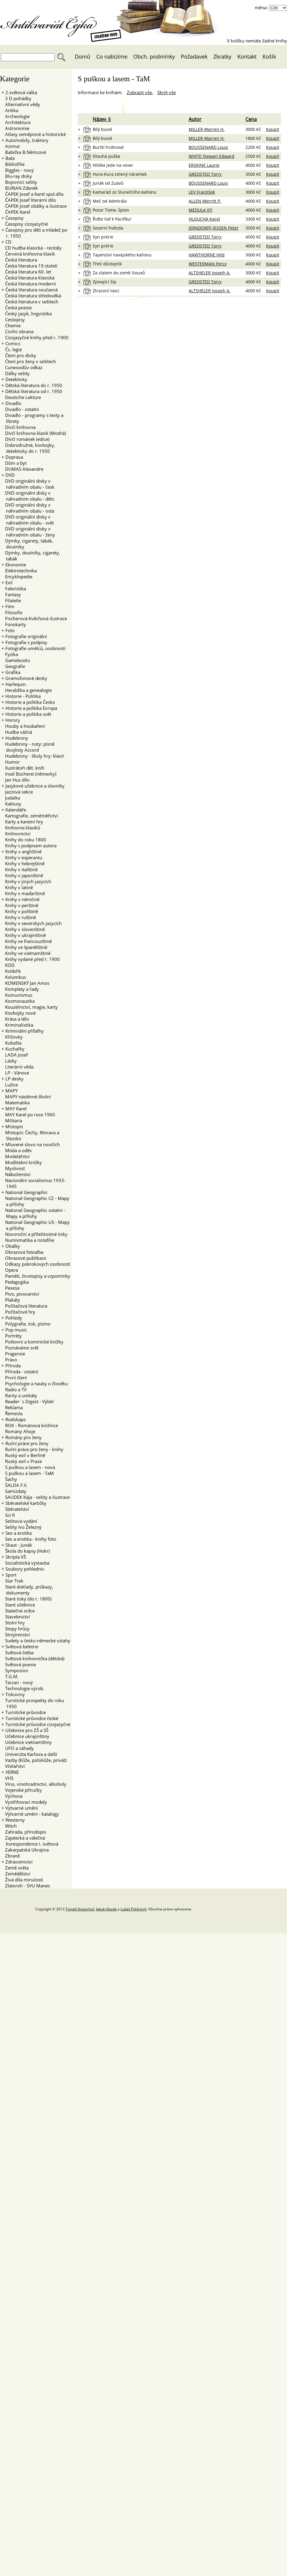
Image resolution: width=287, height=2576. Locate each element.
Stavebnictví (15, 1617)
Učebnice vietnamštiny (26, 1742)
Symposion (14, 1670)
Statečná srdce (18, 1611)
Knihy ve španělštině (24, 947)
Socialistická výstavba (25, 1563)
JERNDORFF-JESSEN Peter (214, 228)
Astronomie (15, 128)
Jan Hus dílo (15, 780)
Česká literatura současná (31, 290)
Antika (9, 110)
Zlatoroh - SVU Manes (25, 1886)
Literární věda (17, 1067)
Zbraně (10, 1856)
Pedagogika (15, 1282)
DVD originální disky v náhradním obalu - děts (27, 496)
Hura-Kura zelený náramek (119, 174)
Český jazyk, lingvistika (26, 314)
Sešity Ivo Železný (21, 1527)
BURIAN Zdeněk (19, 188)
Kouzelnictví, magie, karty (29, 1007)
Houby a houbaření (23, 726)
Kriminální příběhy (24, 1031)
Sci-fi (8, 1515)
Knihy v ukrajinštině (23, 935)
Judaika (10, 798)
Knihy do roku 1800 (23, 840)
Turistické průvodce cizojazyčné (37, 1724)
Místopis (14, 1126)
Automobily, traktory (26, 140)
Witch (9, 1826)
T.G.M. (10, 1676)
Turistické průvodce (25, 1712)
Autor (195, 119)
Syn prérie (103, 237)
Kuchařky (15, 1049)
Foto (10, 630)
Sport (10, 1575)
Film (9, 606)
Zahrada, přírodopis (23, 1832)
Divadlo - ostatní (20, 409)
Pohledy (13, 1318)
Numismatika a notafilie (27, 1240)
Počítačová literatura (24, 1306)
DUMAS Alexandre (22, 469)
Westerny (15, 1820)
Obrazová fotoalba (22, 1252)
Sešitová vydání (19, 1521)
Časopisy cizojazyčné (24, 224)
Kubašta (11, 1043)
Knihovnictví (15, 834)
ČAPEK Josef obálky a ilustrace (34, 206)
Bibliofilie (13, 164)
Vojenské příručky (21, 1790)
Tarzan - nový (17, 1682)
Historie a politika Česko (30, 702)
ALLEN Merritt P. (205, 201)
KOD (8, 965)
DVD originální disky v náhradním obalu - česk (27, 484)
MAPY (11, 1091)
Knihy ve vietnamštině (26, 953)
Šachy (9, 1479)
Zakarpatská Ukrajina (25, 1850)
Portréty (11, 1336)
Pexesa (10, 1288)
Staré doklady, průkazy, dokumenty (27, 1590)
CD (8, 242)
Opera (9, 1270)
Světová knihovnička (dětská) (32, 1658)
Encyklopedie (16, 577)
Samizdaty (13, 1491)
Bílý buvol (102, 129)
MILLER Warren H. (207, 129)
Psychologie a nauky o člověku (34, 1383)
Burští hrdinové (108, 147)
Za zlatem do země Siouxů (119, 273)
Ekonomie (15, 565)
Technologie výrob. (22, 1688)
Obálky (12, 1246)
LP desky (14, 1079)
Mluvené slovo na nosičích (32, 1144)
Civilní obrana (17, 331)
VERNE (12, 1772)
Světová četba (17, 1652)
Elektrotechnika (19, 571)
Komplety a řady (20, 989)
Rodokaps (15, 1419)
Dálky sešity (15, 373)
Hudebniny (16, 738)
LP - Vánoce (15, 1073)
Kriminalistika (17, 1025)
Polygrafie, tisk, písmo (26, 1324)
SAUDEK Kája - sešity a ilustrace (35, 1497)
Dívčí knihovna (18, 427)
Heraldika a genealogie (26, 690)
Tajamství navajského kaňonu (122, 255)
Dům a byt (14, 463)
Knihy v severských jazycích (31, 923)
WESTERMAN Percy (208, 264)
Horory (12, 720)
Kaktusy (11, 804)
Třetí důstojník (107, 264)
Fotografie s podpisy (26, 642)
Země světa (15, 1868)
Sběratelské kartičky (25, 1503)
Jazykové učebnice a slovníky (35, 786)
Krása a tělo (15, 1019)
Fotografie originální (26, 636)
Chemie (11, 325)
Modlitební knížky (21, 1162)
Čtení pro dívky (18, 355)
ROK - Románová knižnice (29, 1425)
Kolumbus (13, 977)
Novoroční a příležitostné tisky (34, 1234)
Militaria (11, 1120)
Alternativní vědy (20, 104)
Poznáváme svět (20, 1348)
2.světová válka (21, 92)
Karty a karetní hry (22, 822)
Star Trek (12, 1581)
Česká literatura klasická (27, 278)
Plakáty (10, 1300)
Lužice (9, 1085)
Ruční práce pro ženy (26, 1443)
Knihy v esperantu (21, 857)
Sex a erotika (18, 1533)
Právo (9, 1360)
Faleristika (13, 588)
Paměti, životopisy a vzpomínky (35, 1276)
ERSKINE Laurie (204, 165)
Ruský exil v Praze (21, 1461)
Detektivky (16, 379)
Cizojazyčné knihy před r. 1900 (34, 337)
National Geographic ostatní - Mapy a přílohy (33, 1213)
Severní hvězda (108, 228)
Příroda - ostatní (19, 1372)
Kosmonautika (18, 1001)
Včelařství (13, 1766)
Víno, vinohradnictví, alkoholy (33, 1784)
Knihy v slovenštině (23, 929)
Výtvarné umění (21, 1808)
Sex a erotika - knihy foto (28, 1539)
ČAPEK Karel (15, 212)
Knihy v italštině (19, 869)
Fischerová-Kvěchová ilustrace (34, 618)
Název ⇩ (102, 119)
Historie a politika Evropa (31, 708)
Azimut (10, 146)
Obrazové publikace (23, 1258)
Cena (251, 119)
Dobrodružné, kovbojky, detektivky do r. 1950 (28, 448)
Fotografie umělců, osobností (35, 648)
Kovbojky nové (18, 1013)
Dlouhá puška (106, 156)
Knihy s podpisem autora (29, 846)
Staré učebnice (18, 1605)
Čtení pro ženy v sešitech (28, 361)
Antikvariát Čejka (51, 22)
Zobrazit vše (139, 92)
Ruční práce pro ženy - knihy (32, 1449)
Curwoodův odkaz (21, 367)
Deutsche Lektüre (21, 397)
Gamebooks (15, 660)
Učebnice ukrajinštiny (25, 1736)
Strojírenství (15, 1635)
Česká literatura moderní (28, 284)
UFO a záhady (17, 1748)
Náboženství (15, 1174)
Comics (12, 343)
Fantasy (11, 594)
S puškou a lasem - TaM (27, 1473)
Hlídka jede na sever (113, 165)
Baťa (10, 158)
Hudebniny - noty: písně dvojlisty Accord (27, 747)
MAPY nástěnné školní (26, 1097)
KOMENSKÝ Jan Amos (25, 983)
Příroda (13, 1366)
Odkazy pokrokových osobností (35, 1264)
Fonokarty (13, 624)
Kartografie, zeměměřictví (29, 816)
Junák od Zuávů (108, 183)
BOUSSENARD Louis (208, 147)
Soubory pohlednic (24, 1569)
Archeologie (15, 116)
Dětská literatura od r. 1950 (33, 391)
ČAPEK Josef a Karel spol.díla (32, 194)
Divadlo (13, 403)
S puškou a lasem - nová (28, 1467)
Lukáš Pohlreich (133, 1909)
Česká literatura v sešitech (29, 302)
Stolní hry (13, 1623)
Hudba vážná (16, 732)
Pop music (16, 1330)
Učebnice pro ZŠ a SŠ (26, 1730)
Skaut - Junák (18, 1545)
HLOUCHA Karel (204, 219)
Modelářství (15, 1156)
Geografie (13, 666)
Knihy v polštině (19, 911)
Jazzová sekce (17, 792)
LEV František (202, 192)
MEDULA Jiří (200, 210)
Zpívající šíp (104, 282)
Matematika (15, 1103)
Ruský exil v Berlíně (23, 1455)
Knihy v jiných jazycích (26, 881)
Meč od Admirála (110, 201)
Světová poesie (18, 1664)
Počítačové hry (18, 1312)
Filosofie (11, 612)
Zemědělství (15, 1874)
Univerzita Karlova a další (29, 1754)
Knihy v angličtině (23, 851)
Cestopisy (13, 319)
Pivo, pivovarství (20, 1294)
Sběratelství (15, 1509)
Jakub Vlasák (106, 1909)
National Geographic (26, 1192)
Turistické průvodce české (31, 1718)
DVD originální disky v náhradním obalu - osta (27, 508)
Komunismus (16, 995)
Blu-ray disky (16, 176)
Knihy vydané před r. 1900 (30, 959)
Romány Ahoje (18, 1431)
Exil (9, 582)
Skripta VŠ (15, 1557)
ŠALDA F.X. (14, 1485)
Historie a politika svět (28, 714)
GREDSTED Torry (205, 174)
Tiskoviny (15, 1694)
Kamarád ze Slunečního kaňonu (124, 192)
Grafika (12, 672)
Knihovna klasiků (20, 828)
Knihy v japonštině (22, 875)
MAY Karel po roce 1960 (28, 1114)
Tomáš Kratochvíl (79, 1909)
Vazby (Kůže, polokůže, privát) (33, 1760)
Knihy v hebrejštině (23, 863)
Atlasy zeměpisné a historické (33, 134)
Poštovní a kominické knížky (32, 1342)
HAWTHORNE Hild (207, 255)
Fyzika (9, 654)
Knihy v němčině (22, 899)
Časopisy (14, 218)
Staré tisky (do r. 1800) (26, 1599)
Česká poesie (16, 308)
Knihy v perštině (19, 905)
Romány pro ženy (23, 1437)
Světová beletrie (21, 1646)
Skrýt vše (166, 92)
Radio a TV (14, 1389)
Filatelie (11, 600)
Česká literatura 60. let (26, 272)
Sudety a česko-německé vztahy (35, 1641)
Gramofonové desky (26, 678)
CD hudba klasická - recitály (31, 248)
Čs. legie (11, 349)
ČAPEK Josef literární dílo (28, 200)
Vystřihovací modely (24, 1802)
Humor (10, 762)
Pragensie (13, 1354)
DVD (10, 475)
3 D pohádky (16, 98)
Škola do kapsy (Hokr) (25, 1551)
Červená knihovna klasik (28, 254)
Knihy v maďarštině (23, 893)
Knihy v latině (17, 887)
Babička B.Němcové (23, 152)
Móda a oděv (16, 1150)
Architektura (15, 122)
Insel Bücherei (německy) (28, 774)
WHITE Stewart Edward (211, 156)
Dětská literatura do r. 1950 (33, 385)
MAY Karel (16, 1109)
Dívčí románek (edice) (25, 439)
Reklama (12, 1407)
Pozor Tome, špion (111, 210)
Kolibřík (11, 971)
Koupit (272, 129)
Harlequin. (16, 684)
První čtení (14, 1378)
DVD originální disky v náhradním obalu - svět (27, 520)
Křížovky (12, 1037)
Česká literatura (19, 260)
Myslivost (13, 1168)
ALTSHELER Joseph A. (209, 273)
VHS (7, 1778)
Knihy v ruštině (18, 917)
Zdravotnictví (19, 1862)
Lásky (9, 1061)
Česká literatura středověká (31, 296)
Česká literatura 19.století (29, 266)
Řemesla (11, 1413)
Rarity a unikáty (19, 1395)
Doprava (14, 457)
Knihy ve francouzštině (26, 941)
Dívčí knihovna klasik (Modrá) (33, 433)
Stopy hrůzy (15, 1629)
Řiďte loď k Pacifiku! (112, 219)
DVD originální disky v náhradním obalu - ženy (28, 532)
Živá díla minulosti (22, 1880)
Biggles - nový (17, 170)
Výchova (11, 1796)
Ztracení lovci (106, 290)
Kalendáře (15, 810)
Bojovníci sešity (19, 182)
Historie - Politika (23, 696)
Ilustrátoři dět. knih (22, 768)
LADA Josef (14, 1055)
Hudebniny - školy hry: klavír (32, 756)
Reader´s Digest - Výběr (27, 1401)
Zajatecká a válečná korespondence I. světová (29, 1841)
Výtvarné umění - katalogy (30, 1814)
